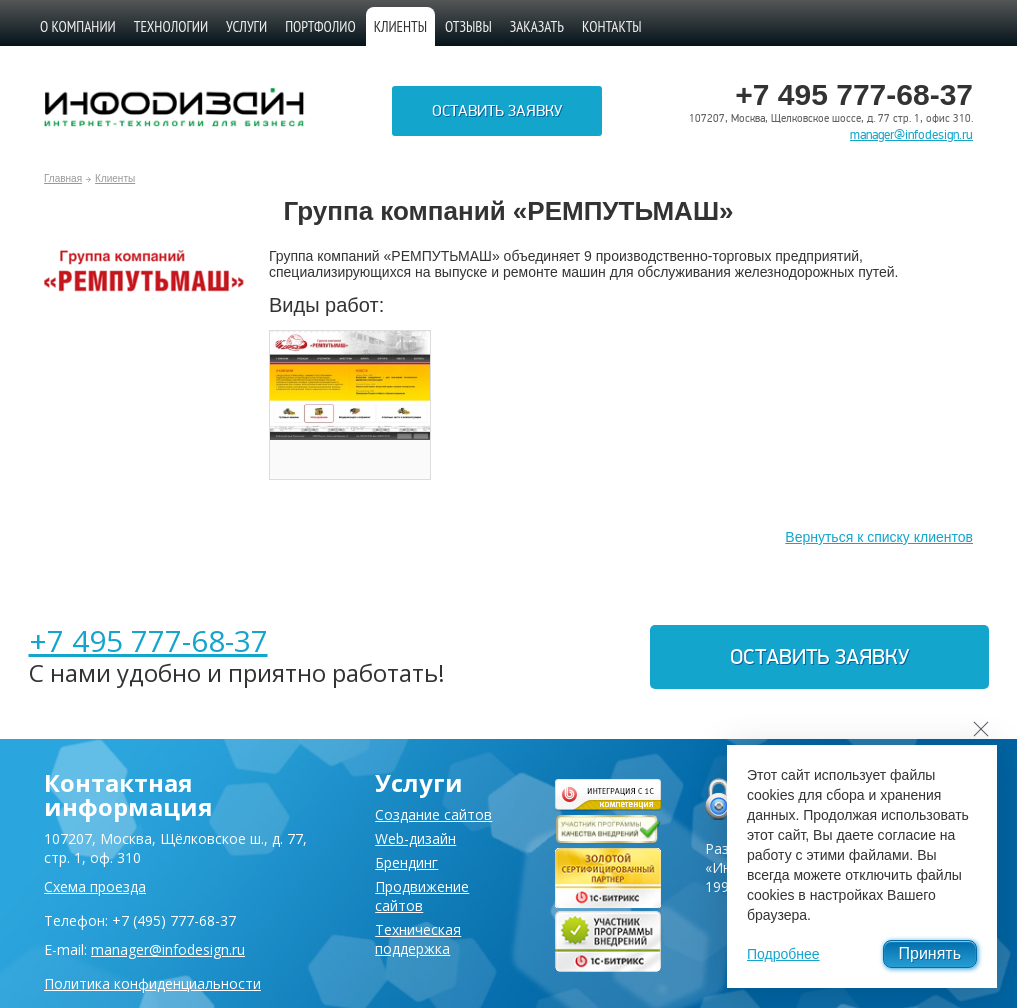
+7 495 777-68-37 (148, 640)
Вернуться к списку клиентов (879, 537)
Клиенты (115, 178)
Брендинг (406, 862)
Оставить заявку (497, 111)
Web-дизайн (415, 838)
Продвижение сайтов (422, 896)
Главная (63, 178)
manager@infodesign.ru (911, 135)
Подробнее (783, 954)
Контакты (612, 26)
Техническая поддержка (418, 939)
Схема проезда (95, 886)
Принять (930, 953)
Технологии (171, 26)
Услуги (246, 26)
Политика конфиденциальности (152, 983)
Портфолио (320, 26)
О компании (78, 26)
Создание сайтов (433, 814)
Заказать (537, 26)
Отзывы (468, 26)
